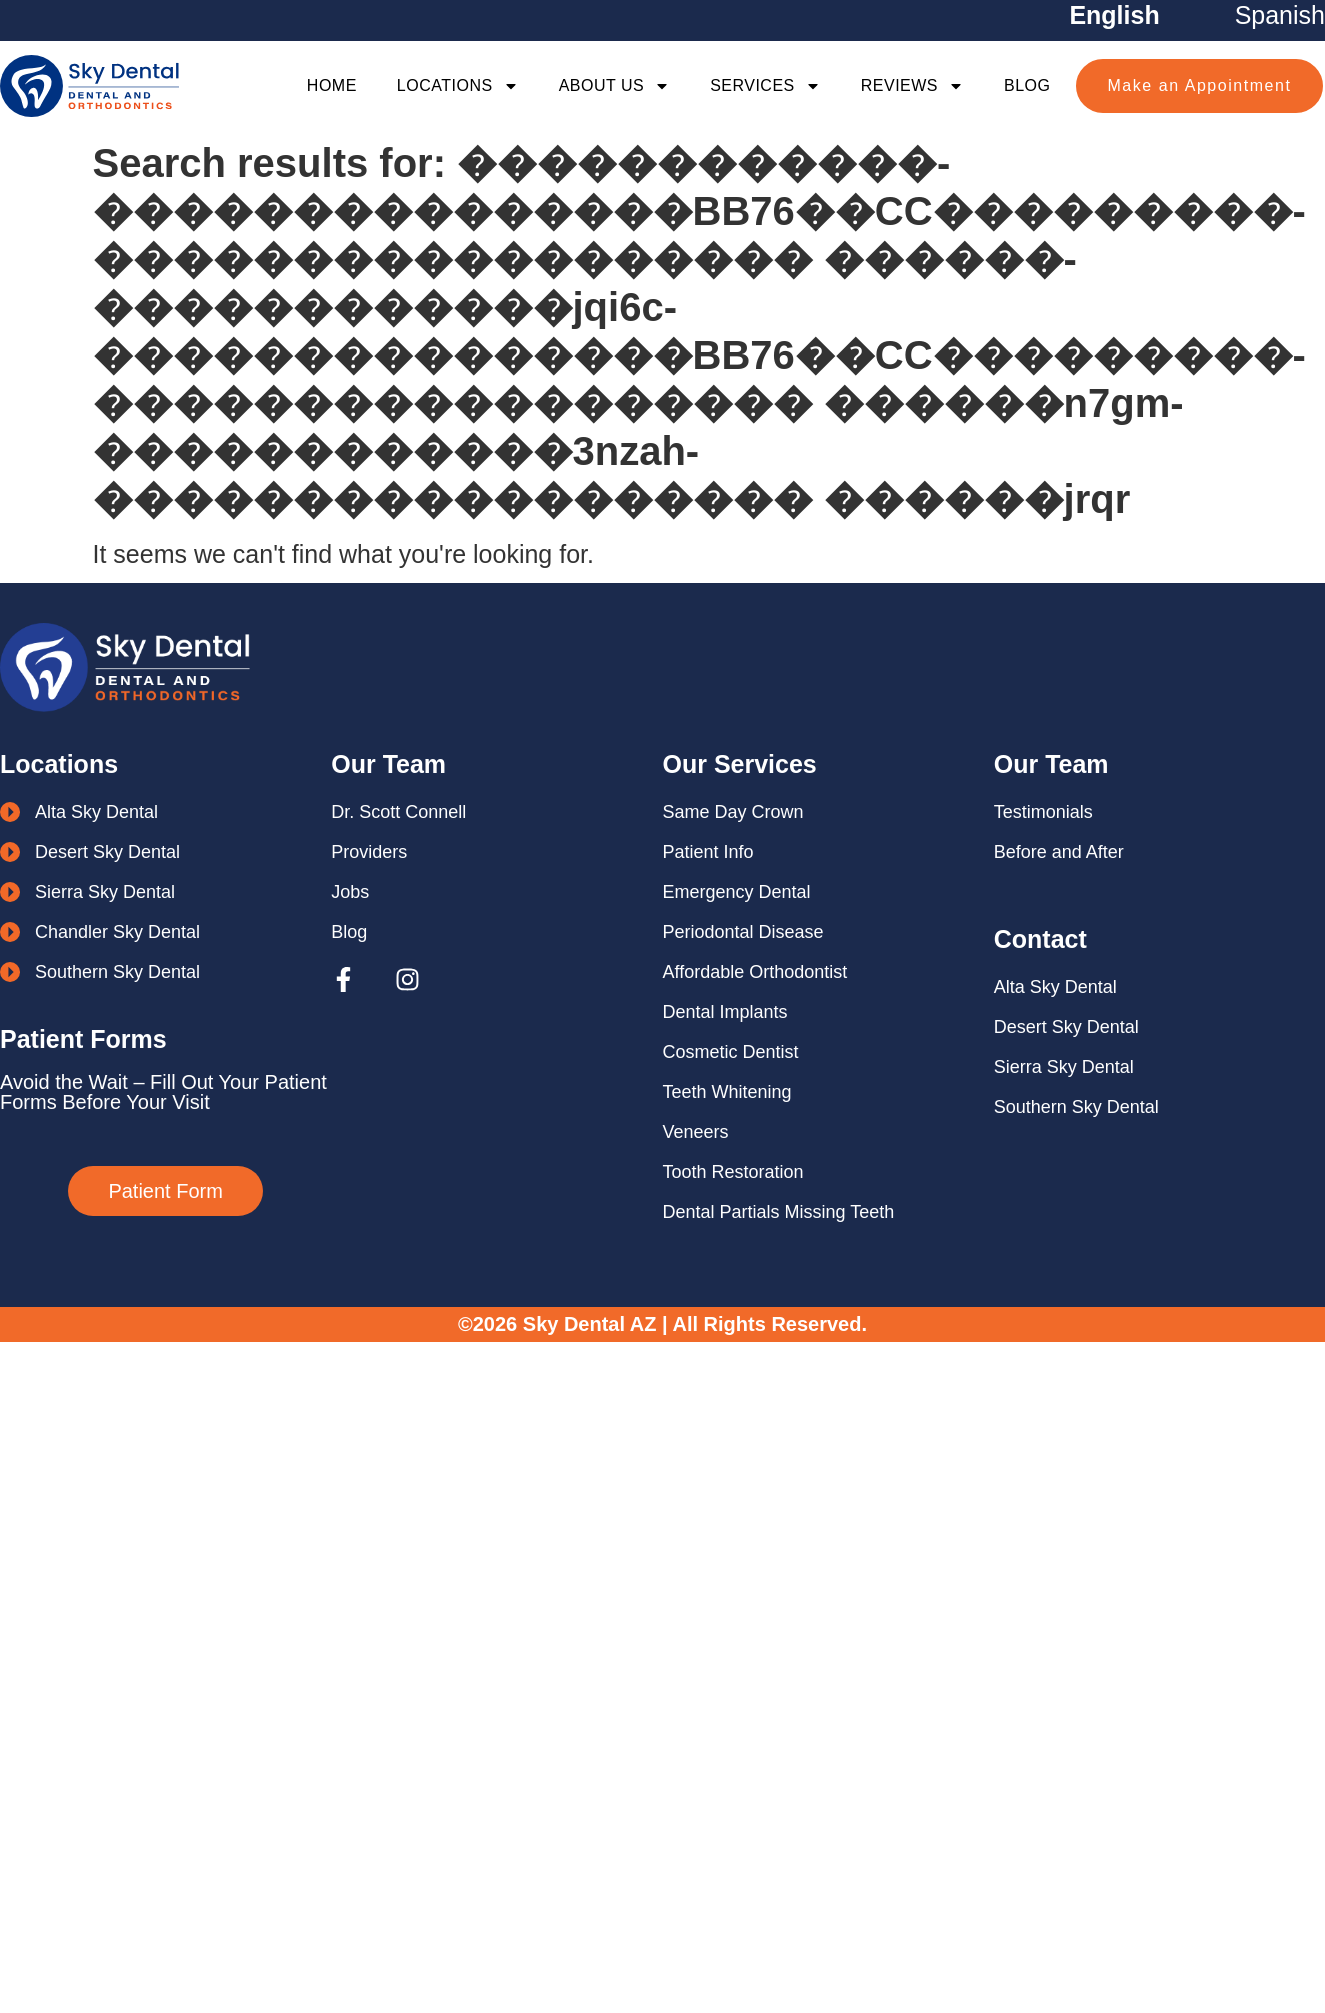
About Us (615, 86)
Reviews (912, 86)
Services (765, 86)
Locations (458, 86)
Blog (1027, 85)
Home (332, 85)
